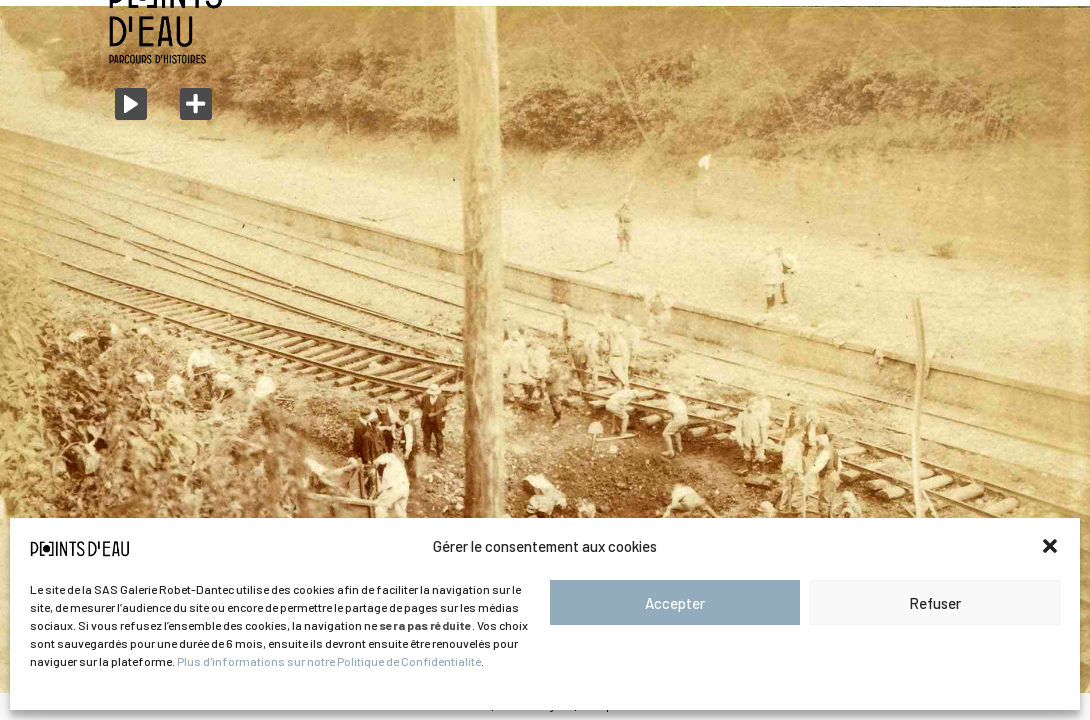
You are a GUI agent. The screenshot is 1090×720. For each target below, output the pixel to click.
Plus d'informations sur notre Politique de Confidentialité (329, 661)
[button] (1050, 546)
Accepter (675, 603)
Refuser (935, 603)
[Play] (131, 104)
